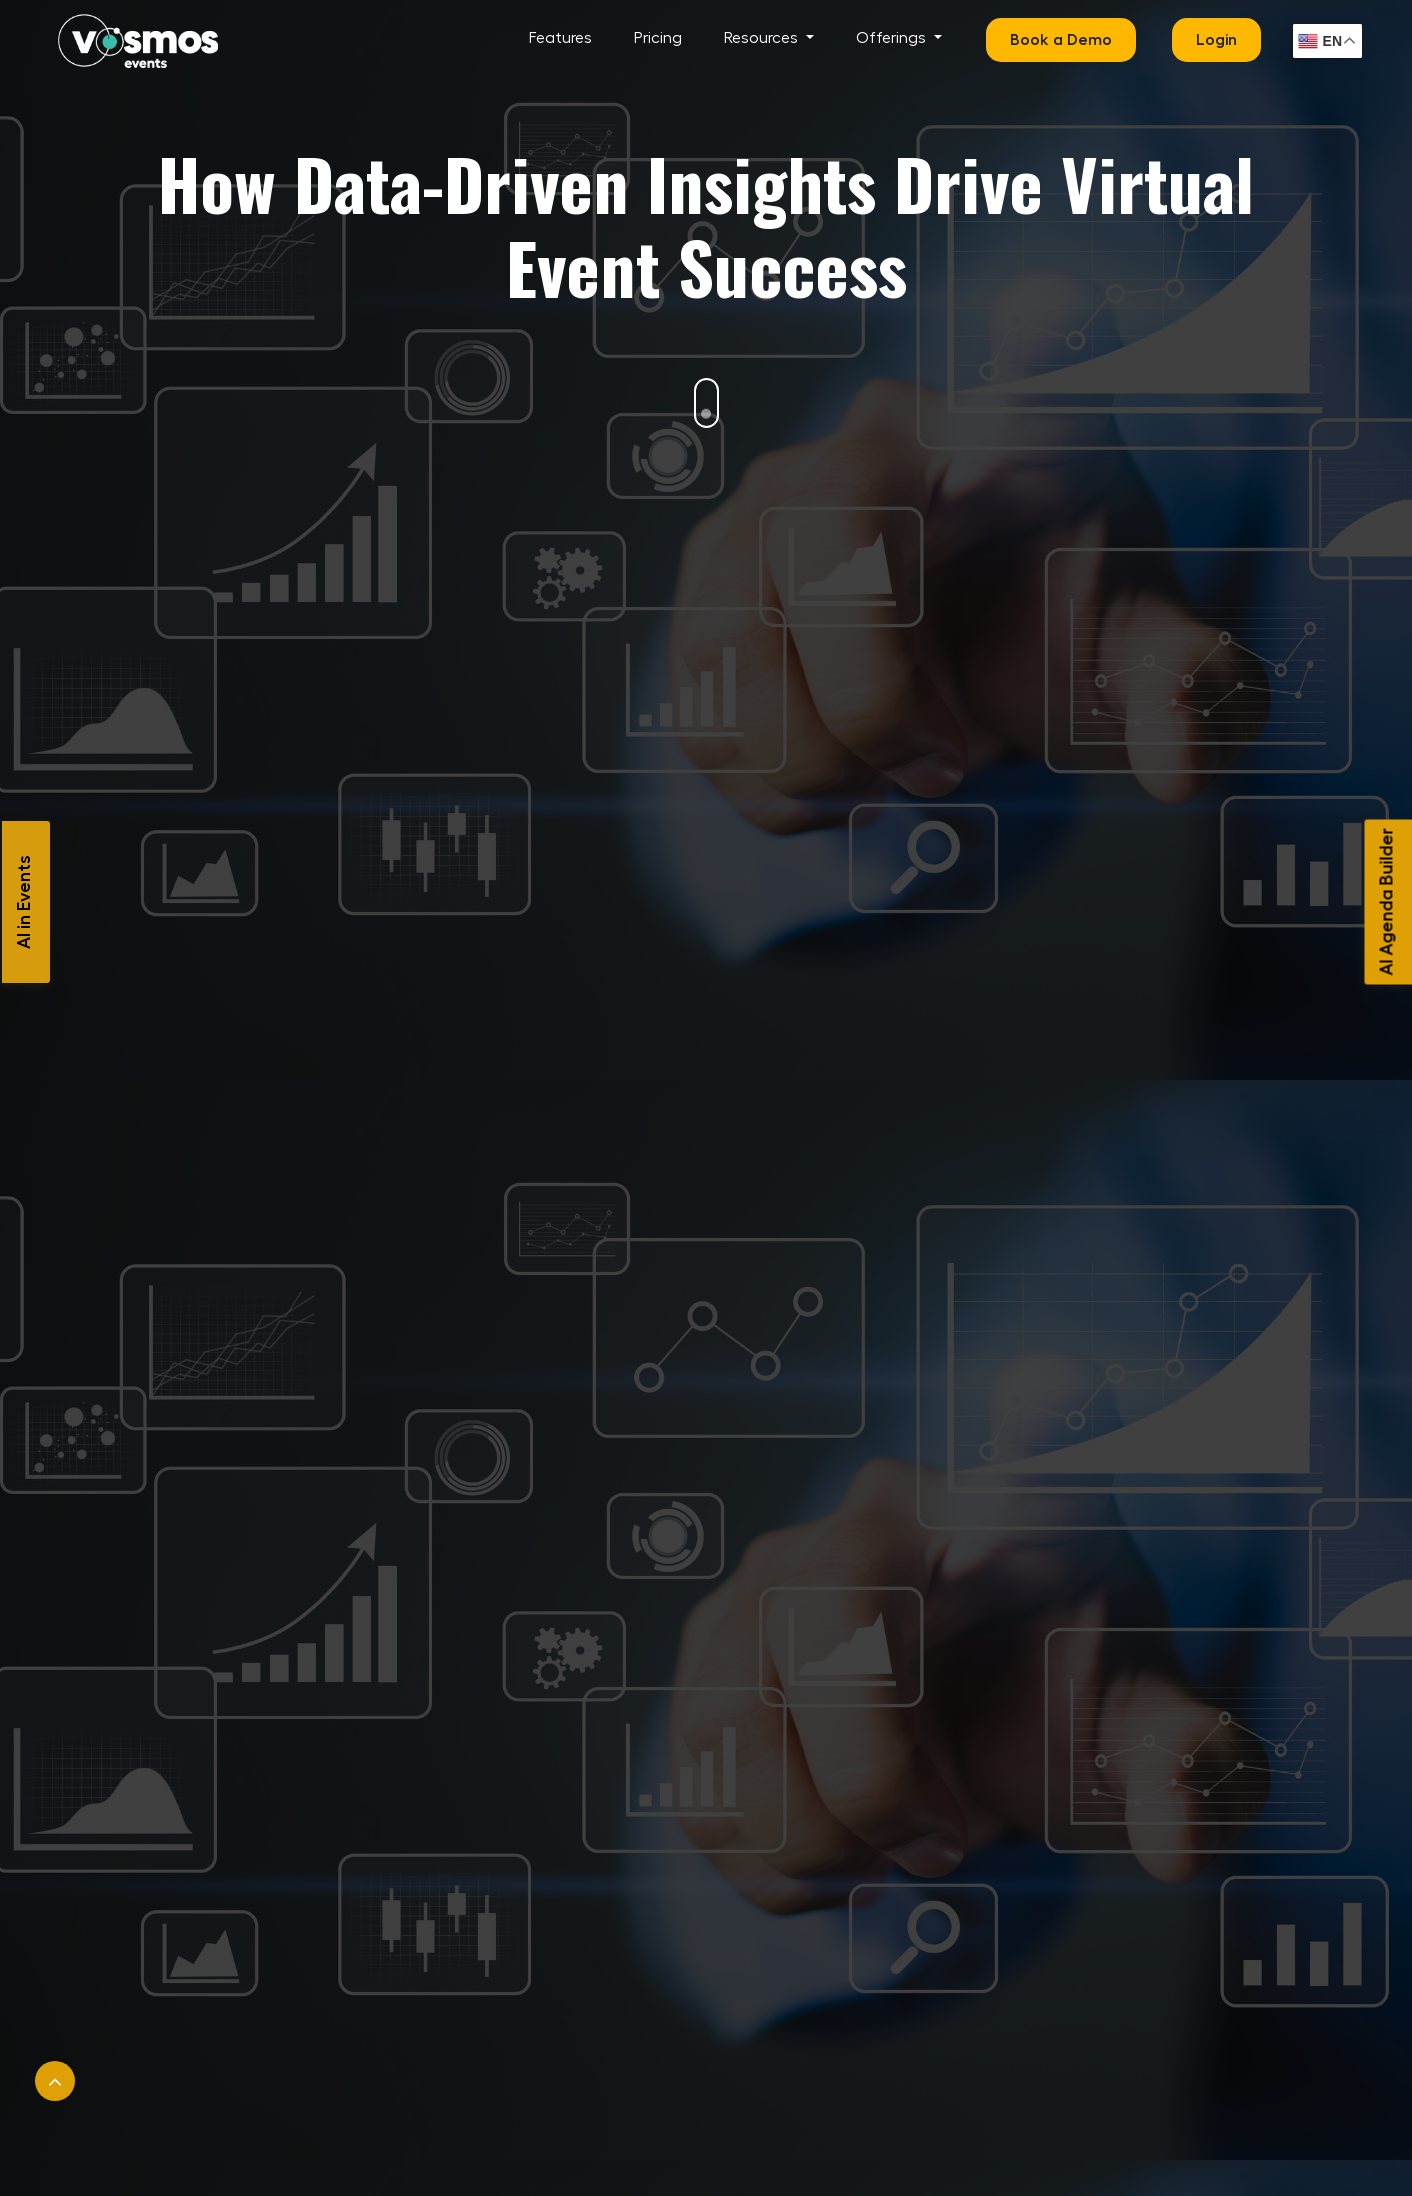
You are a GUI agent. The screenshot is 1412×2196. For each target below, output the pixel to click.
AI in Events (24, 902)
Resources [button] (763, 38)
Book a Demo (1061, 40)
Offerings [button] (893, 38)
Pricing (658, 38)
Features (560, 38)
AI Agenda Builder (1387, 902)
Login (1216, 40)
